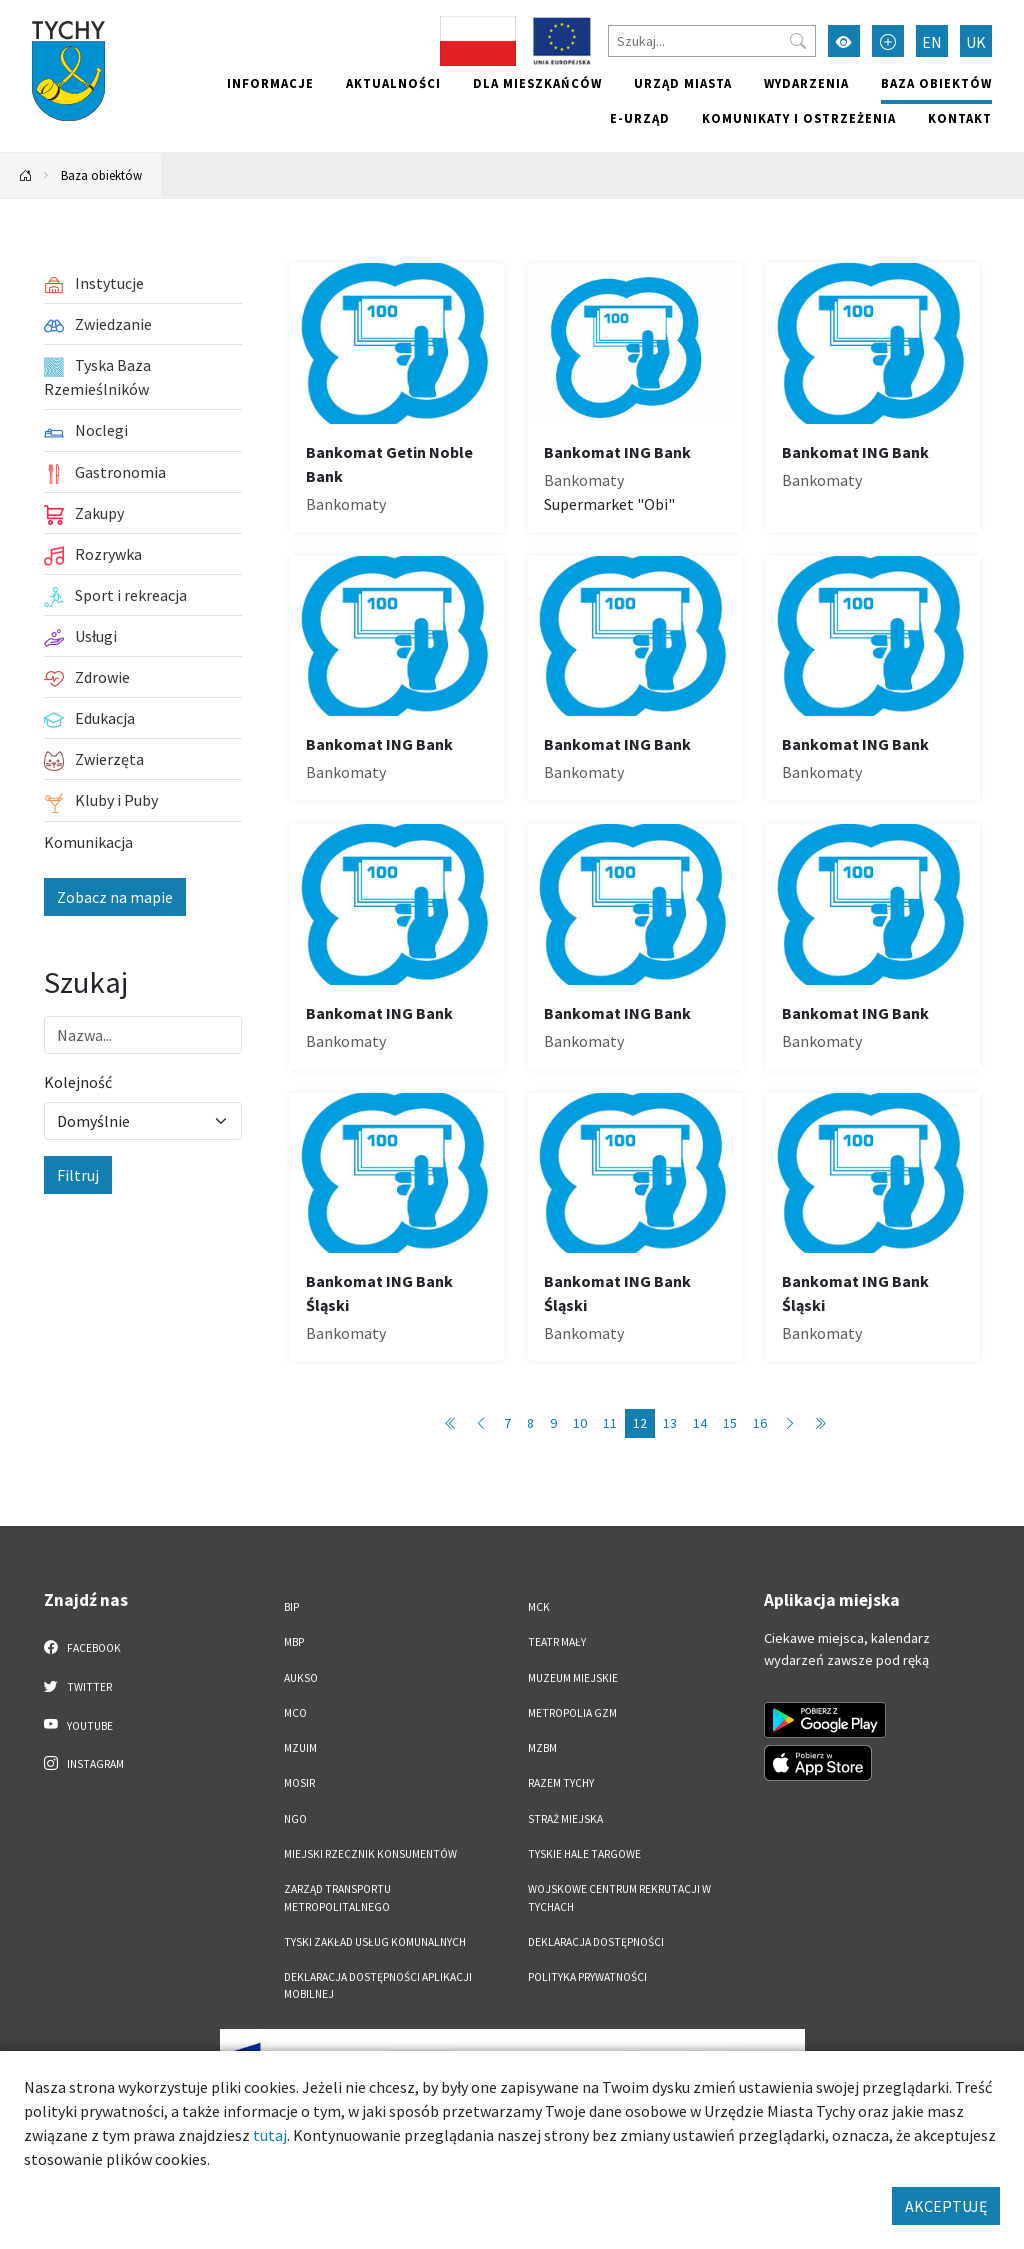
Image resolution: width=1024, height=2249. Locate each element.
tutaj (270, 2135)
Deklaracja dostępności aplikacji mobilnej (378, 1985)
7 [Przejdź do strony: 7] (507, 1423)
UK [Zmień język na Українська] (976, 42)
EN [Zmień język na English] (932, 42)
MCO (295, 1713)
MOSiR (299, 1783)
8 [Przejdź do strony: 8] (530, 1423)
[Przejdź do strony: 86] (820, 1423)
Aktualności (393, 83)
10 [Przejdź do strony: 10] (580, 1423)
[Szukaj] (712, 41)
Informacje (270, 83)
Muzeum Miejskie (573, 1678)
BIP (291, 1607)
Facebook (82, 1647)
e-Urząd (640, 118)
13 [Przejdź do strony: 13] (670, 1423)
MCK (539, 1607)
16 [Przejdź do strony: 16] (760, 1423)
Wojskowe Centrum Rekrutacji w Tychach (619, 1897)
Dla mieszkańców (537, 83)
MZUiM (300, 1748)
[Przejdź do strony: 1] (451, 1423)
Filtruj (78, 1175)
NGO (295, 1819)
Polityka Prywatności (587, 1977)
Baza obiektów (936, 83)
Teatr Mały (557, 1642)
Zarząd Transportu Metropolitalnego (337, 1897)
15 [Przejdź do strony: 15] (730, 1423)
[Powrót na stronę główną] (26, 175)
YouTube (78, 1725)
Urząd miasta (683, 83)
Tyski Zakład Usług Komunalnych (375, 1942)
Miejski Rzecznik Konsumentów (370, 1854)
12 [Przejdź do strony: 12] (640, 1423)
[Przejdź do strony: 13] (790, 1423)
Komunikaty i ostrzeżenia (799, 118)
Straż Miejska (565, 1819)
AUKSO (301, 1678)
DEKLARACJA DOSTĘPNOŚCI (596, 1942)
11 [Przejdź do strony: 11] (610, 1423)
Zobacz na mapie (115, 897)
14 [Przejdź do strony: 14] (700, 1423)
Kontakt (960, 118)
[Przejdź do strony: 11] (481, 1423)
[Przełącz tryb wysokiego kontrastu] (844, 41)
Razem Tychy (561, 1783)
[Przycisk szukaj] (798, 41)
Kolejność (78, 1082)
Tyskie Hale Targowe (584, 1854)
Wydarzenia (806, 83)
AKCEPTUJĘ (946, 2206)
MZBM (542, 1748)
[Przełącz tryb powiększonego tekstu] (888, 41)
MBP (294, 1642)
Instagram (84, 1763)
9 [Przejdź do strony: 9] (553, 1423)
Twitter (78, 1686)
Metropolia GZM (572, 1713)
